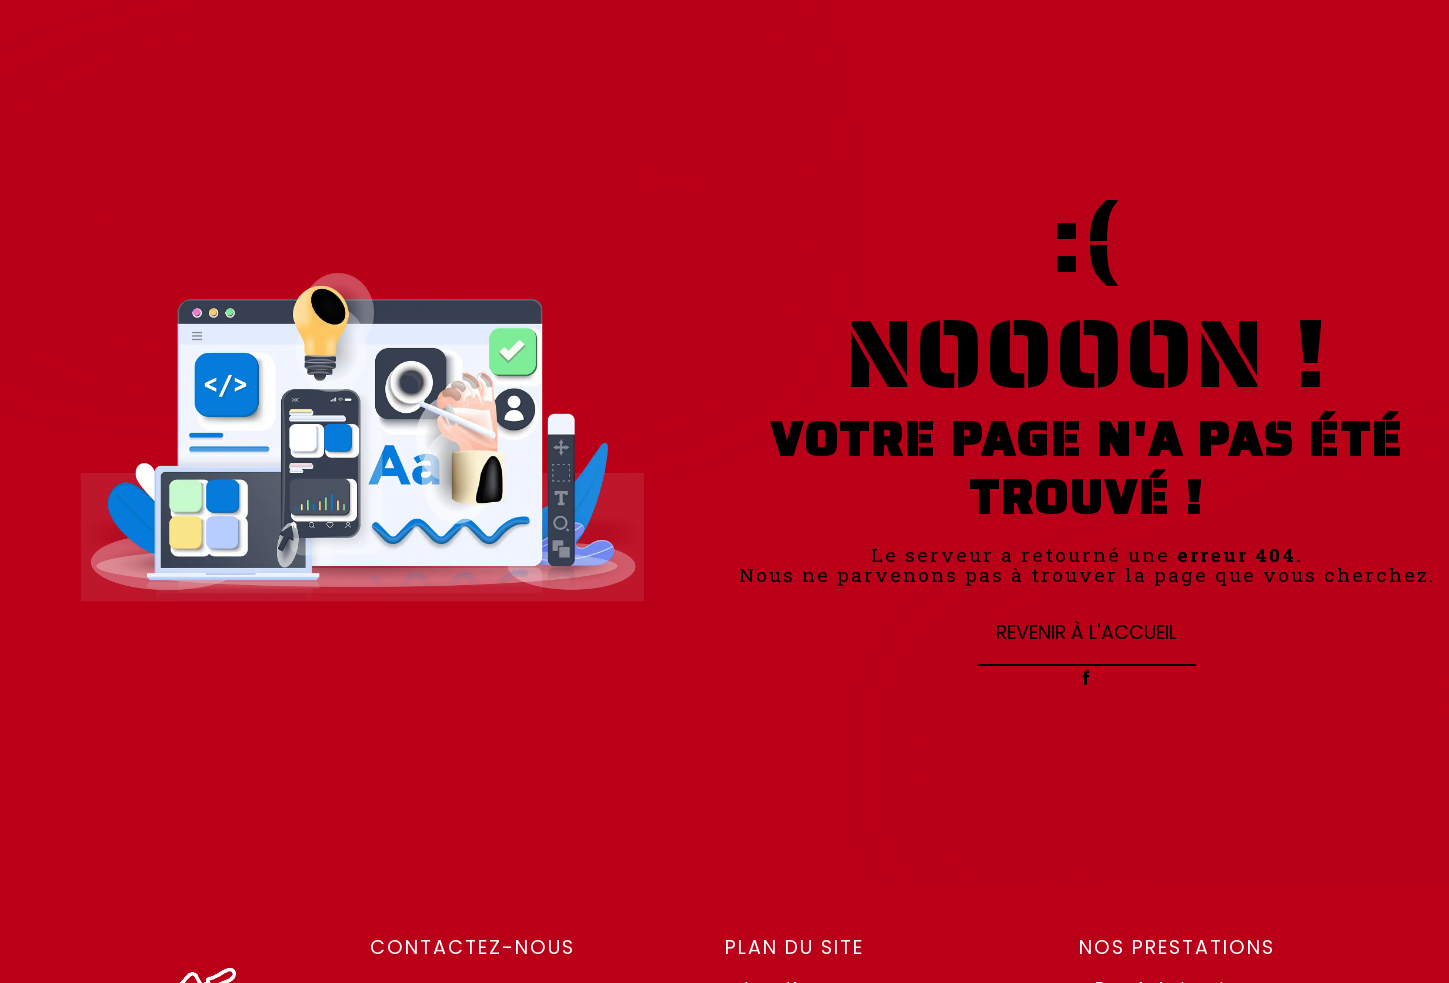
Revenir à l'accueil (1086, 632)
